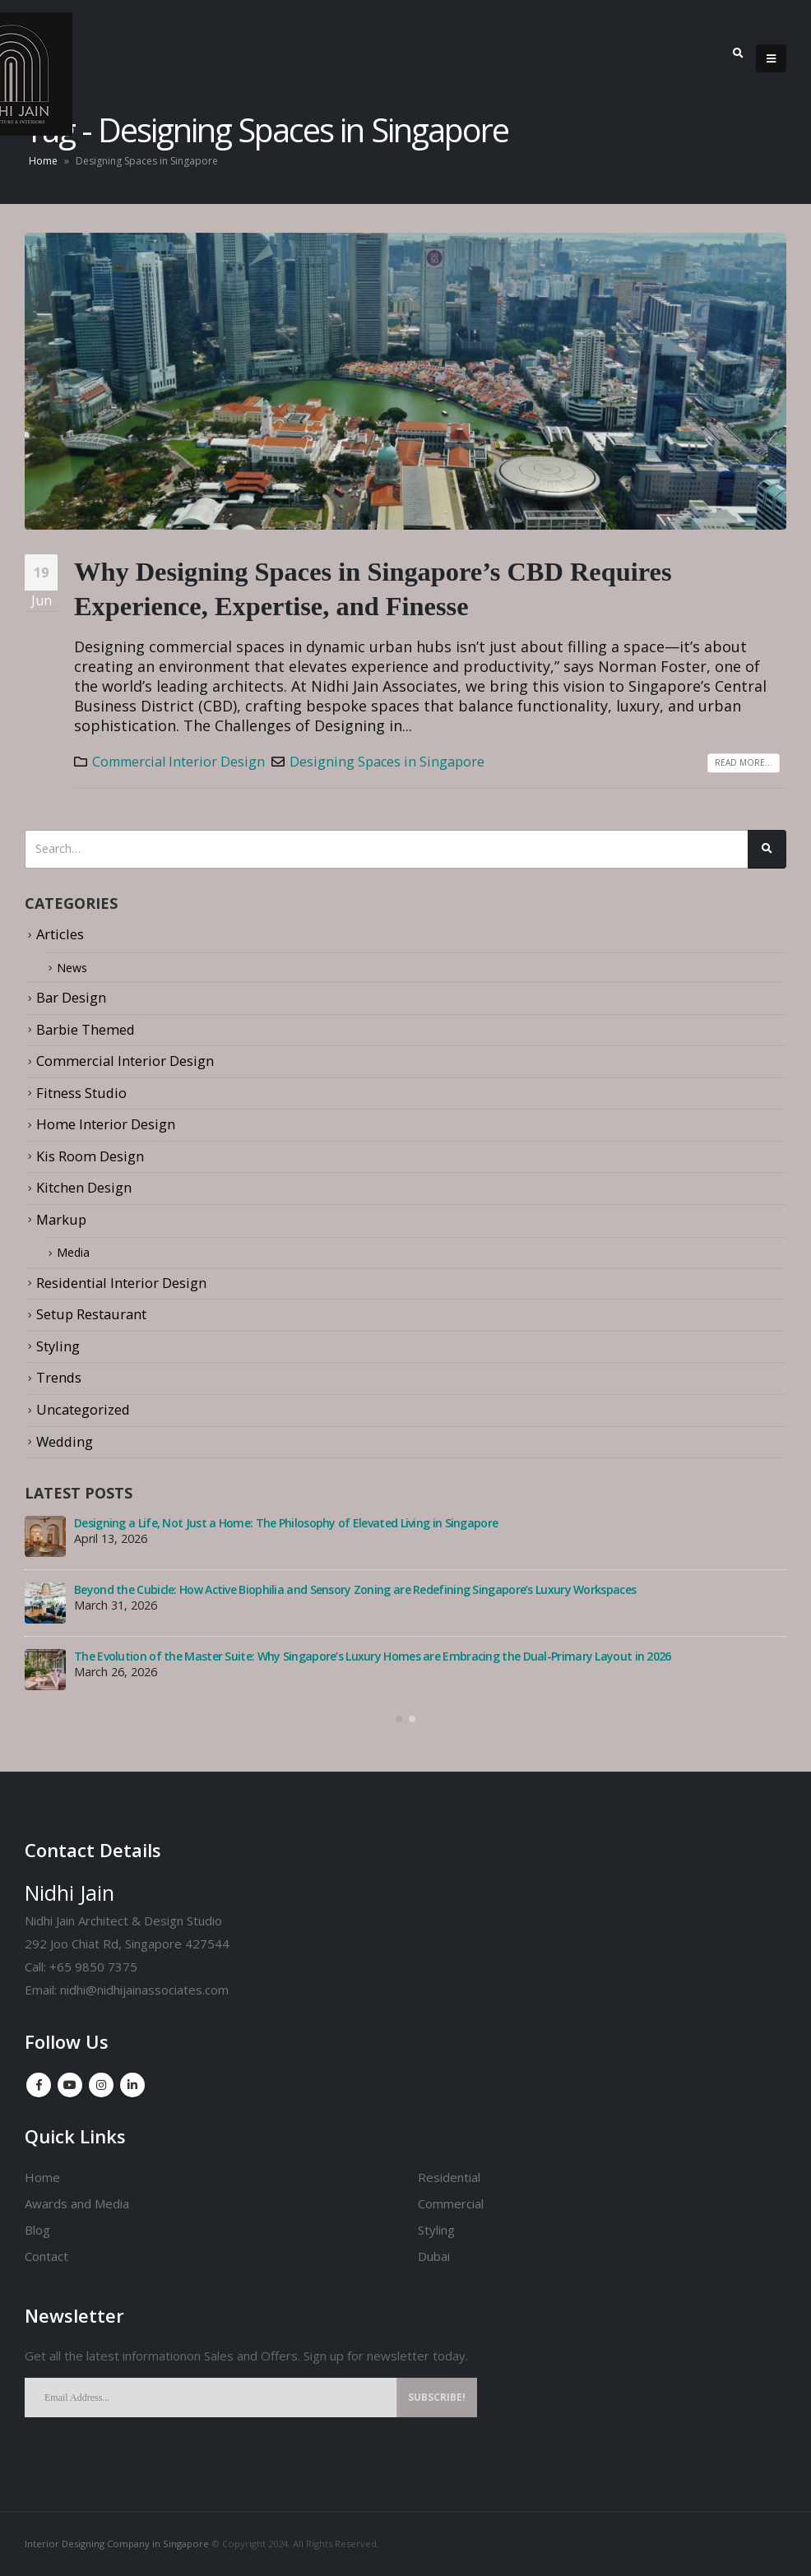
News (74, 967)
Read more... (743, 762)
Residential (449, 2177)
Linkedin (132, 2085)
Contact (46, 2256)
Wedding (64, 1441)
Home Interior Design (105, 1123)
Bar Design (71, 997)
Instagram (101, 2085)
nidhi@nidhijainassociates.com (144, 1989)
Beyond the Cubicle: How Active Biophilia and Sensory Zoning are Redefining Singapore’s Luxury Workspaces (355, 1589)
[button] (399, 1719)
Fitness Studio (81, 1092)
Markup (61, 1219)
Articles (60, 933)
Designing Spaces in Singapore (387, 762)
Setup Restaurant (91, 1314)
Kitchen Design (84, 1187)
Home (43, 161)
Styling (58, 1346)
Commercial (451, 2203)
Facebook (38, 2085)
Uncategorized (83, 1409)
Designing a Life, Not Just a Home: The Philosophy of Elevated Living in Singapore (286, 1523)
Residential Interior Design (121, 1282)
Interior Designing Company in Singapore (117, 2543)
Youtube (70, 2085)
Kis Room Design (90, 1156)
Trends (58, 1378)
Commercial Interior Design (178, 762)
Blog (37, 2230)
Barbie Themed (85, 1029)
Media (76, 1253)
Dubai (434, 2256)
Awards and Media (77, 2203)
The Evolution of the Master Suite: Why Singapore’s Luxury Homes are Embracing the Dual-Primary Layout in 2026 (372, 1656)
